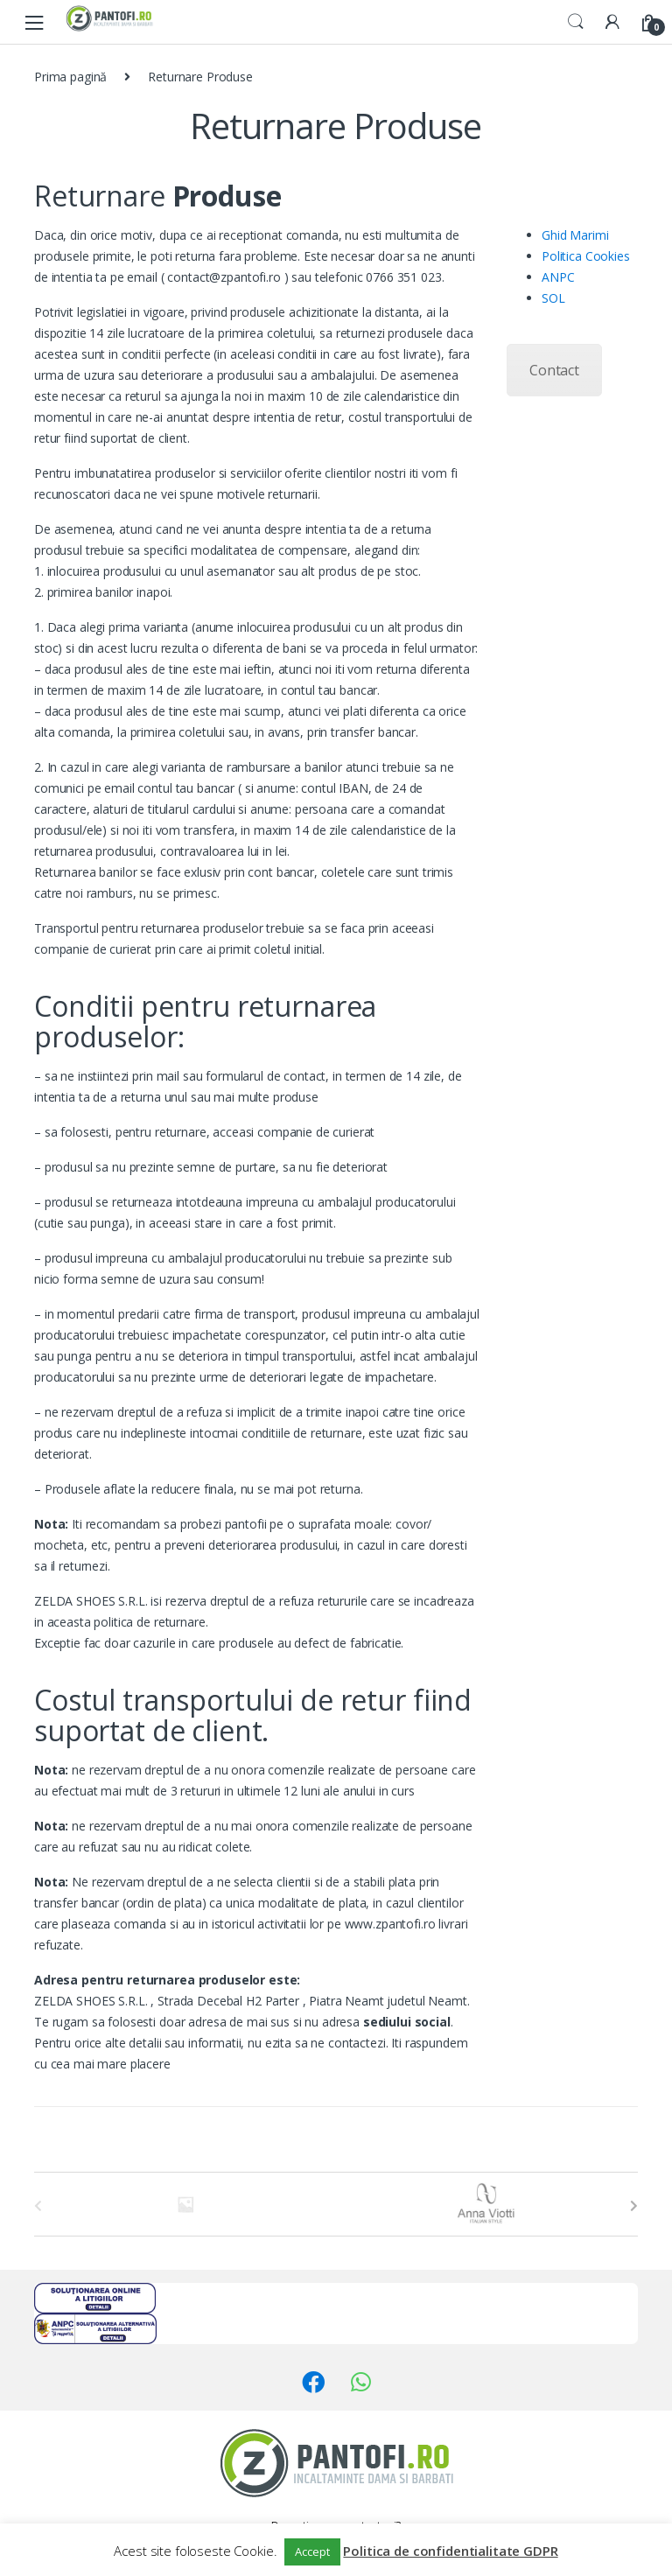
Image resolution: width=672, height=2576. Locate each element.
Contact (554, 370)
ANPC (558, 277)
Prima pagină (70, 76)
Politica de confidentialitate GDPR (450, 2550)
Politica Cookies (586, 256)
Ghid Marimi (575, 235)
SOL (553, 298)
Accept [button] (312, 2551)
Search (575, 22)
